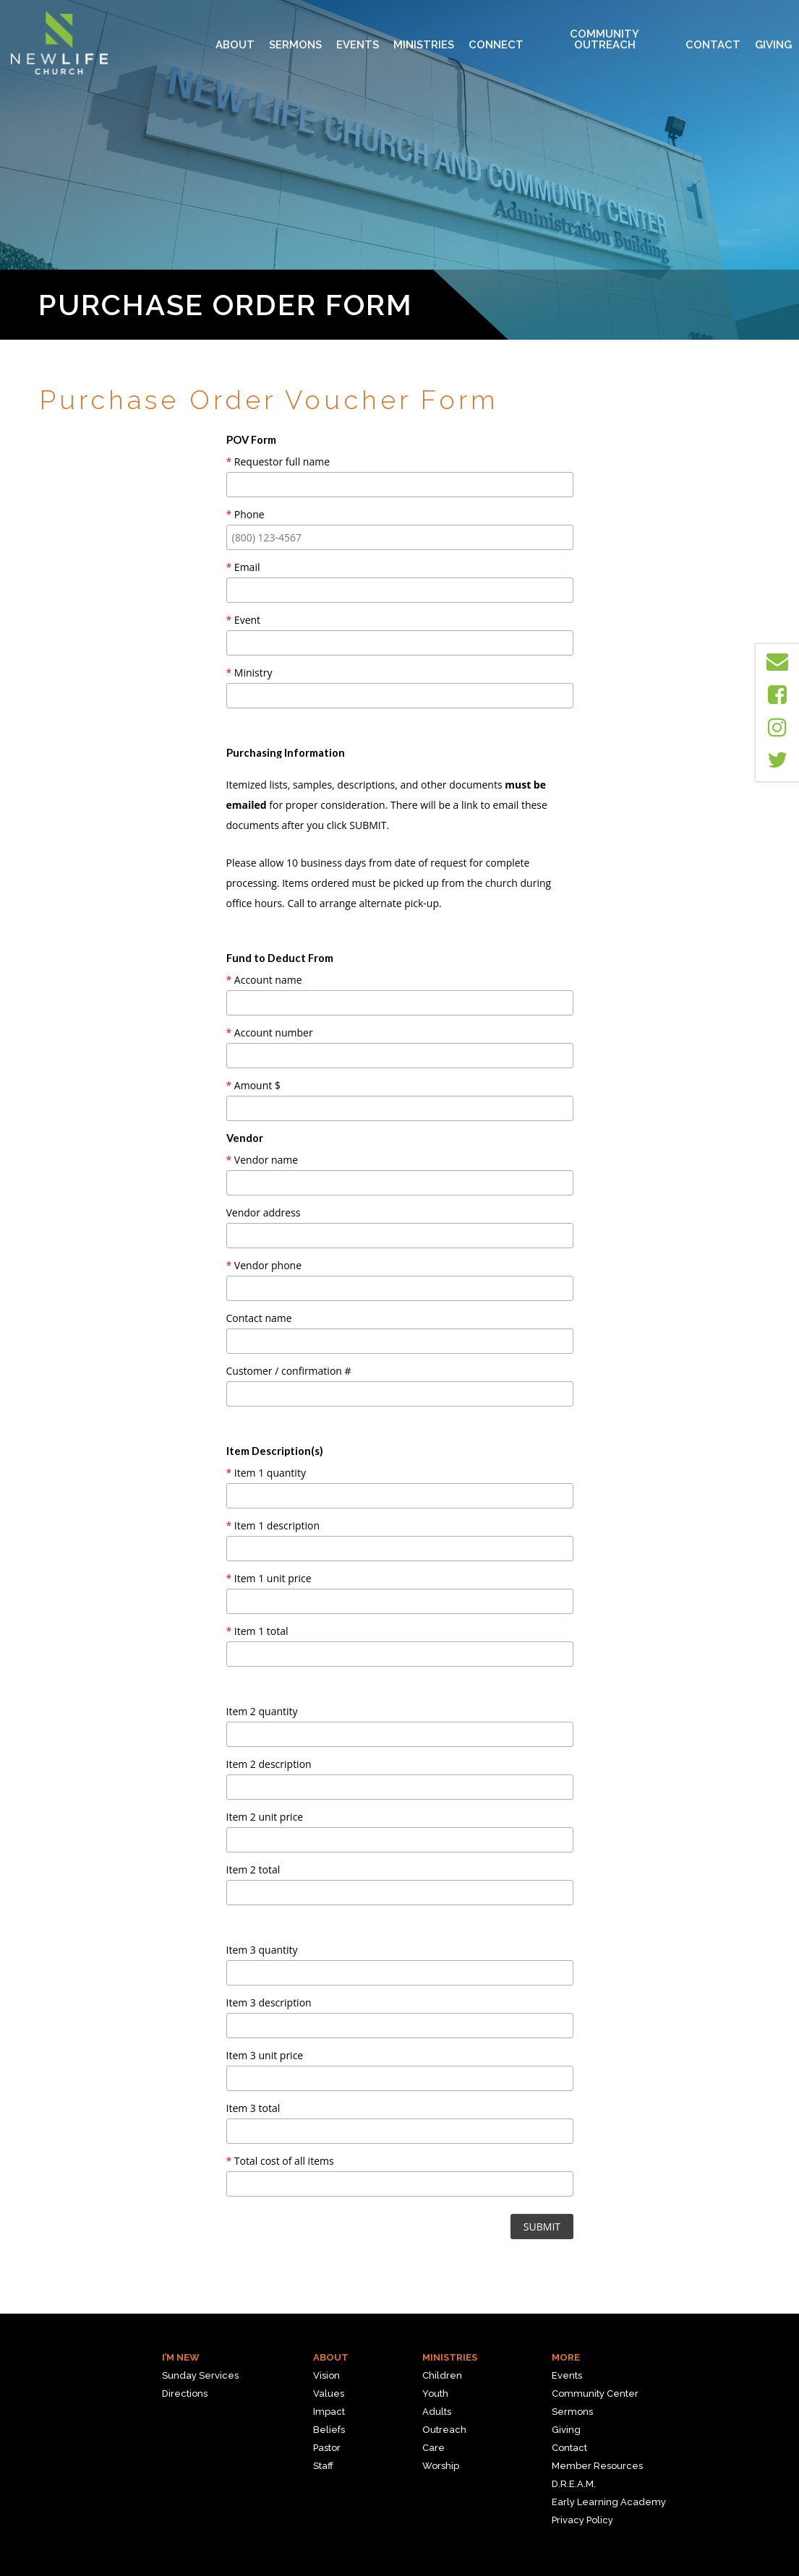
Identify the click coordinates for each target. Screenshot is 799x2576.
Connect (496, 33)
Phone (245, 514)
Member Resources (597, 2465)
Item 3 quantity (262, 1950)
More (566, 2357)
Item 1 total (257, 1631)
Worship (440, 2465)
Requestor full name (278, 461)
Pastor (327, 2447)
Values (328, 2393)
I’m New (181, 2357)
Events (357, 33)
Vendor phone (264, 1265)
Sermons (295, 33)
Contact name (259, 1318)
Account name (264, 980)
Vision (326, 2375)
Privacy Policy (582, 2520)
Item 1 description (273, 1525)
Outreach (444, 2429)
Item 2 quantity (262, 1711)
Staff (323, 2465)
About (235, 33)
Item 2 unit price (265, 1817)
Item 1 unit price (269, 1578)
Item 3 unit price (265, 2055)
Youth (435, 2393)
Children (442, 2375)
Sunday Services (200, 2375)
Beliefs (329, 2429)
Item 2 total (253, 1869)
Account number (269, 1032)
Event (243, 620)
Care (433, 2447)
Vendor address (263, 1212)
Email (243, 567)
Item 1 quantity (266, 1473)
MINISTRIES (423, 33)
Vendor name (262, 1160)
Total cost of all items (280, 2161)
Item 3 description (269, 2002)
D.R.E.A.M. (574, 2483)
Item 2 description (269, 1764)
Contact (712, 33)
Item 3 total (253, 2108)
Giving (773, 33)
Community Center (595, 2393)
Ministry (249, 672)
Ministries (449, 2357)
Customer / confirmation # (288, 1371)
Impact (329, 2411)
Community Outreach (604, 33)
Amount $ (253, 1085)
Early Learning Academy (609, 2501)
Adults (436, 2411)
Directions (185, 2393)
